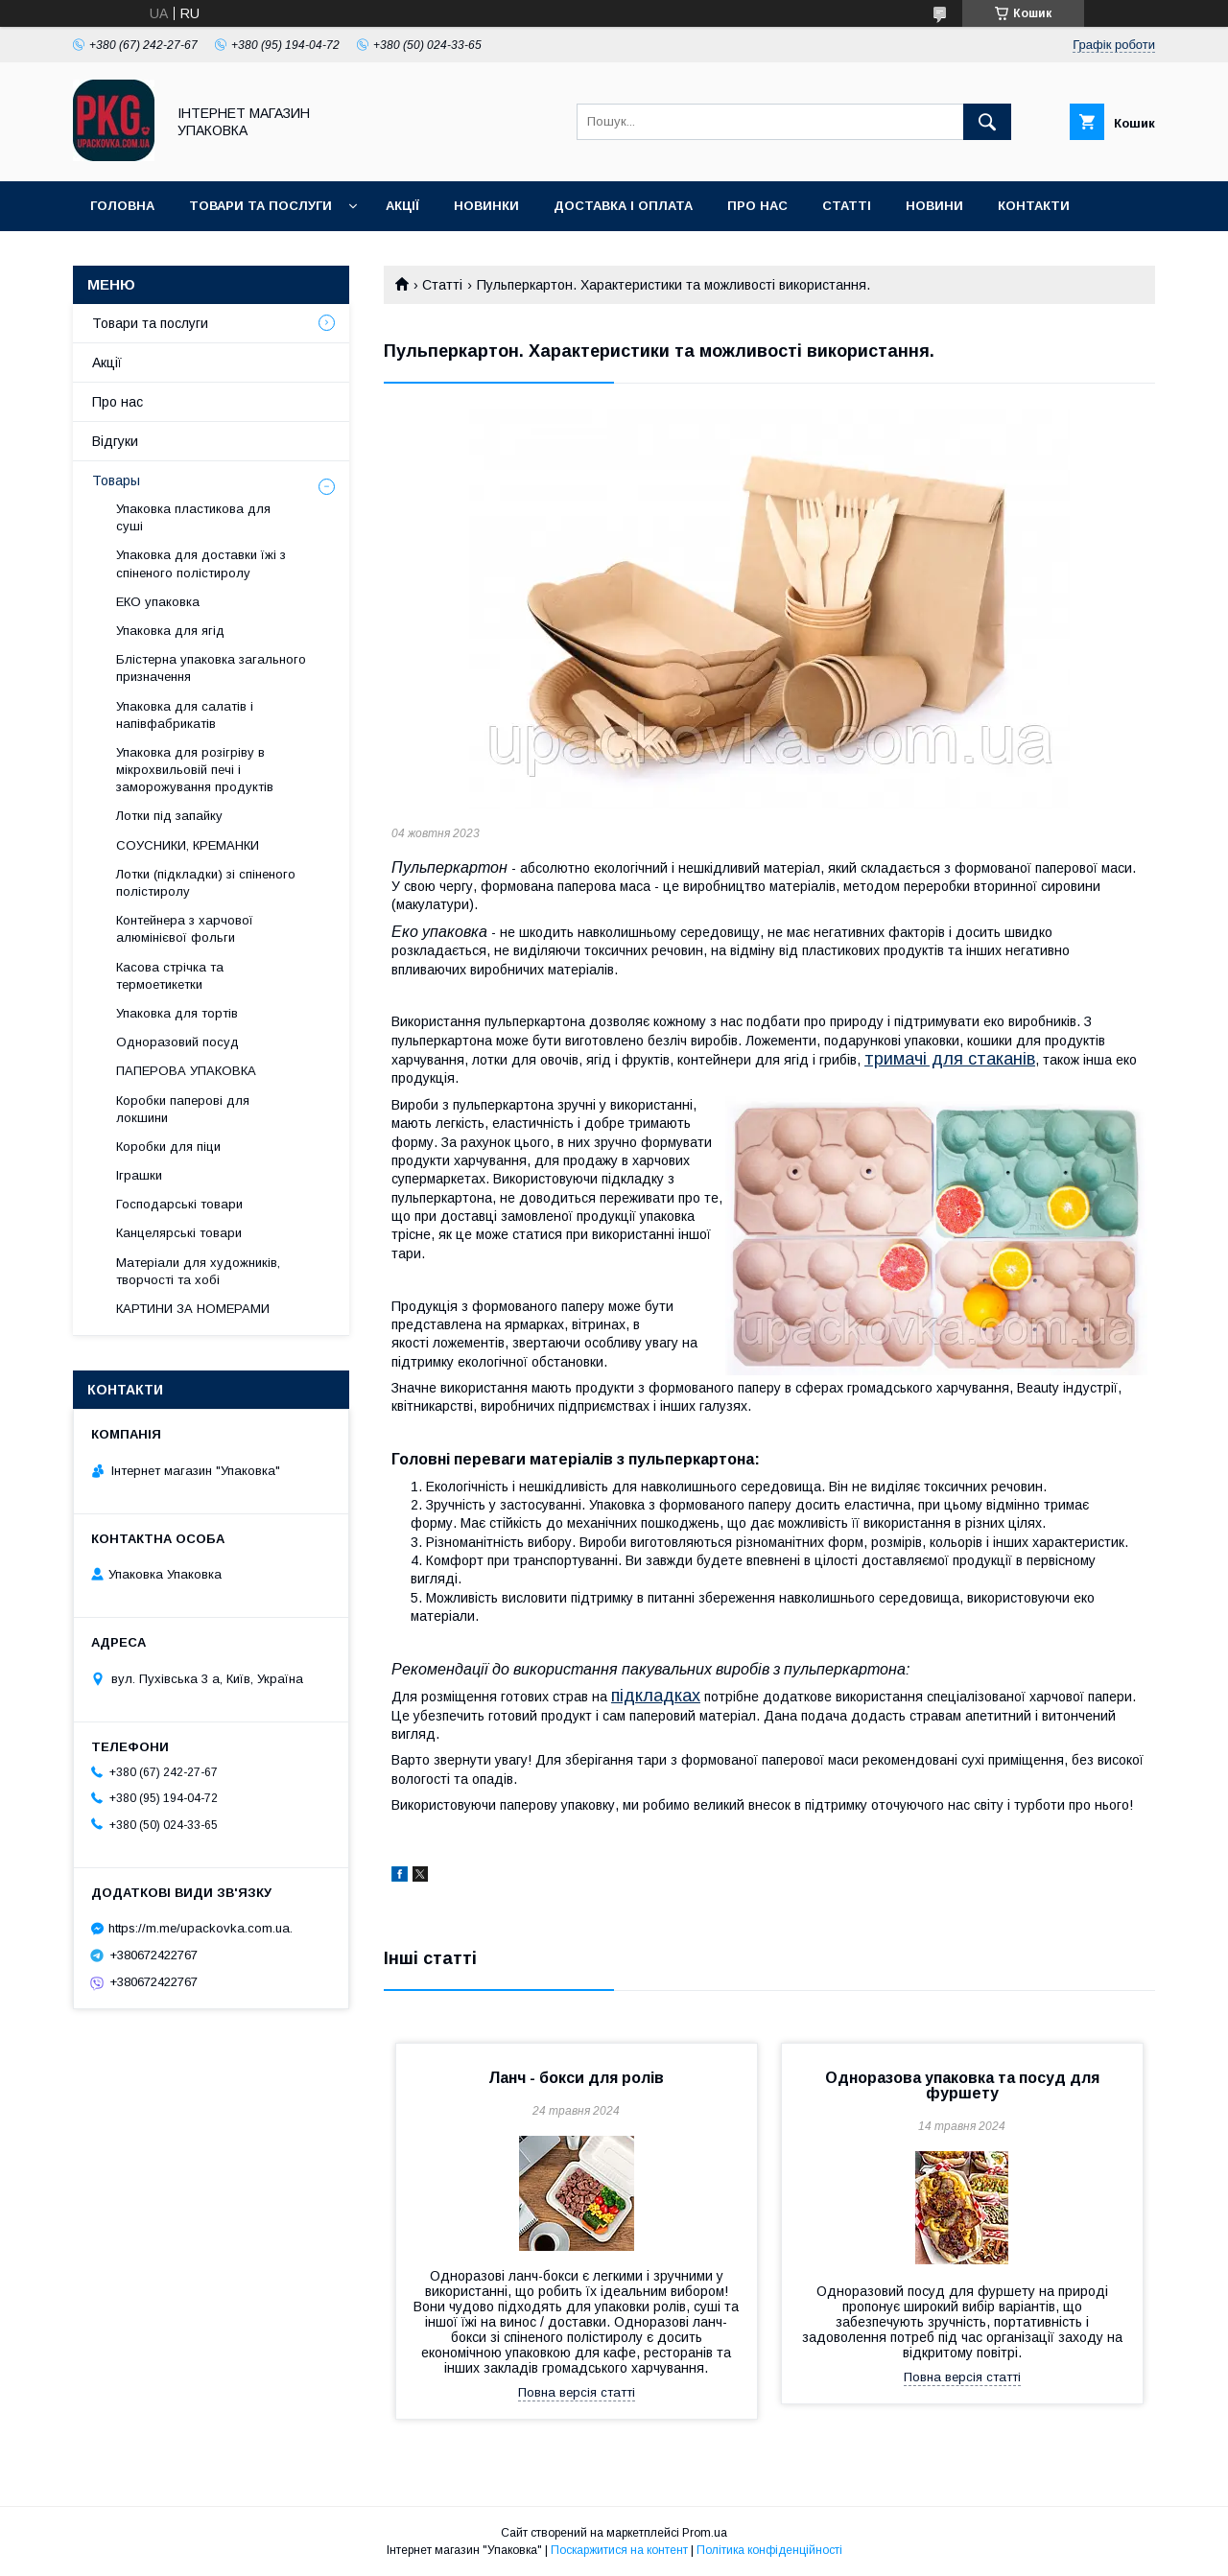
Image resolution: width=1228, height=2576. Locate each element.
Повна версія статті (576, 2392)
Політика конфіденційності (769, 2550)
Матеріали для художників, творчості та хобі (198, 1271)
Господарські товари (179, 1204)
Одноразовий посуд (177, 1042)
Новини (934, 206)
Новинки (486, 206)
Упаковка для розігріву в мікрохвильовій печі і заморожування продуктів (194, 769)
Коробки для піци (168, 1146)
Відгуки (115, 441)
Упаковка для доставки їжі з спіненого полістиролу (201, 563)
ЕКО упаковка (158, 602)
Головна (122, 206)
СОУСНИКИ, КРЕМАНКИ (187, 845)
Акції (402, 206)
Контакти (1034, 206)
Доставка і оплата (623, 206)
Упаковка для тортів (177, 1013)
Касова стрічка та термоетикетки (170, 976)
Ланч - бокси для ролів (576, 2078)
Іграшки (139, 1175)
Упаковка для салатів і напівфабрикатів (184, 715)
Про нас (757, 206)
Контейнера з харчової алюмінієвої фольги (184, 929)
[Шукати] (987, 122)
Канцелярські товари (179, 1233)
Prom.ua (704, 2533)
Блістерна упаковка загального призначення (211, 668)
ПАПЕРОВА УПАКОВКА (186, 1071)
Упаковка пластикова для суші (193, 517)
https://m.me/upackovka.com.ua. (200, 1928)
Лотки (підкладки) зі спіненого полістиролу (205, 883)
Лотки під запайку (169, 815)
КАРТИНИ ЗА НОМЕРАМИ (193, 1308)
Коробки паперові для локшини (182, 1109)
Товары (116, 480)
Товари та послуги (260, 206)
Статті (846, 206)
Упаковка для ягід (170, 630)
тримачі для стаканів (949, 1058)
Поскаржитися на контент (619, 2550)
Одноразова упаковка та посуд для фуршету (962, 2085)
